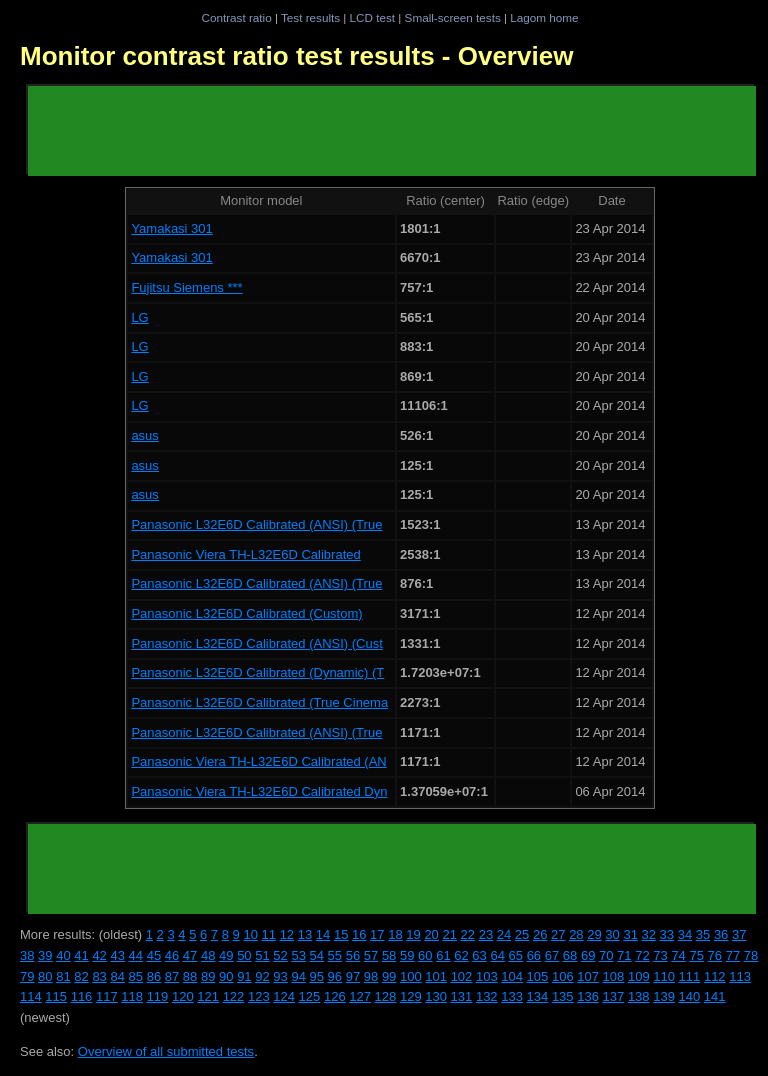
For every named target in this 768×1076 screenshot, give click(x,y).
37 (739, 934)
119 (158, 996)
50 (244, 955)
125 (310, 996)
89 (208, 976)
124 (284, 996)
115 (56, 996)
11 (269, 934)
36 (721, 934)
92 (262, 976)
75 (696, 955)
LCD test (372, 17)
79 (27, 976)
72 (642, 955)
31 (630, 934)
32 (649, 934)
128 (386, 996)
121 (208, 996)
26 (540, 934)
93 (280, 976)
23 (486, 934)
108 (614, 976)
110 (664, 976)
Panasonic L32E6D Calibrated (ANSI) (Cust (256, 643)
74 (678, 955)
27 (558, 934)
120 (183, 996)
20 (431, 934)
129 (411, 996)
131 (462, 996)
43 (117, 955)
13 (305, 934)
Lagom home (544, 17)
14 (323, 934)
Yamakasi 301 (171, 228)
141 (715, 996)
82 (81, 976)
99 (389, 976)
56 (353, 955)
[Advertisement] (392, 131)
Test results (310, 17)
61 (443, 955)
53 (298, 955)
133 (512, 996)
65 (516, 955)
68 (570, 955)
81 (63, 976)
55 (335, 955)
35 (703, 934)
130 (436, 996)
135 (563, 996)
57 (371, 955)
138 (639, 996)
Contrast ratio (236, 17)
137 (614, 996)
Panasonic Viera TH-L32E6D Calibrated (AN (258, 761)
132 (487, 996)
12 (287, 934)
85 (136, 976)
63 (479, 955)
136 (588, 996)
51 (262, 955)
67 (552, 955)
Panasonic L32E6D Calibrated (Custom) (246, 613)
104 (512, 976)
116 (82, 996)
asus (144, 435)
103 (487, 976)
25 (522, 934)
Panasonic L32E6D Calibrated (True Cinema (259, 702)
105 (538, 976)
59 (407, 955)
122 (234, 996)
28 (576, 934)
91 (244, 976)
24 (504, 934)
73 (660, 955)
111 (690, 976)
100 (411, 976)
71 (624, 955)
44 (136, 955)
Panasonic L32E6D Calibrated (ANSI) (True (256, 524)
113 (740, 976)
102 (462, 976)
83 (99, 976)
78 (751, 955)
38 (27, 955)
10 (250, 934)
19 (413, 934)
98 (371, 976)
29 (594, 934)
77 (733, 955)
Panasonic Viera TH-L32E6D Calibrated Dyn (259, 791)
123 (259, 996)
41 (81, 955)
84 (117, 976)
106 (563, 976)
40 (63, 955)
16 (359, 934)
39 (45, 955)
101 (436, 976)
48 (208, 955)
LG (139, 317)
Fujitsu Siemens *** (186, 287)
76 (715, 955)
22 (468, 934)
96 (335, 976)
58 (389, 955)
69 (588, 955)
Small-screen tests (453, 17)
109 (639, 976)
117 (107, 996)
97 (353, 976)
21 (449, 934)
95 (317, 976)
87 (172, 976)
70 (606, 955)
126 (335, 996)
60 (425, 955)
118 (132, 996)
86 (154, 976)
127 (360, 996)
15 (341, 934)
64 (497, 955)
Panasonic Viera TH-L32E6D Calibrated (245, 554)
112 (715, 976)
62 (461, 955)
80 (45, 976)
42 (99, 955)
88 (190, 976)
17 (377, 934)
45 (154, 955)
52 (280, 955)
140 (690, 996)
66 (534, 955)
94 (298, 976)
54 (317, 955)
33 (667, 934)
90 (226, 976)
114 (31, 996)
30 (612, 934)
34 (685, 934)
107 (588, 976)
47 (190, 955)
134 (538, 996)
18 (395, 934)
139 (664, 996)
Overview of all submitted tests (166, 1051)
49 (226, 955)
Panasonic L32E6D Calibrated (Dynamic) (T (257, 672)
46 (172, 955)
